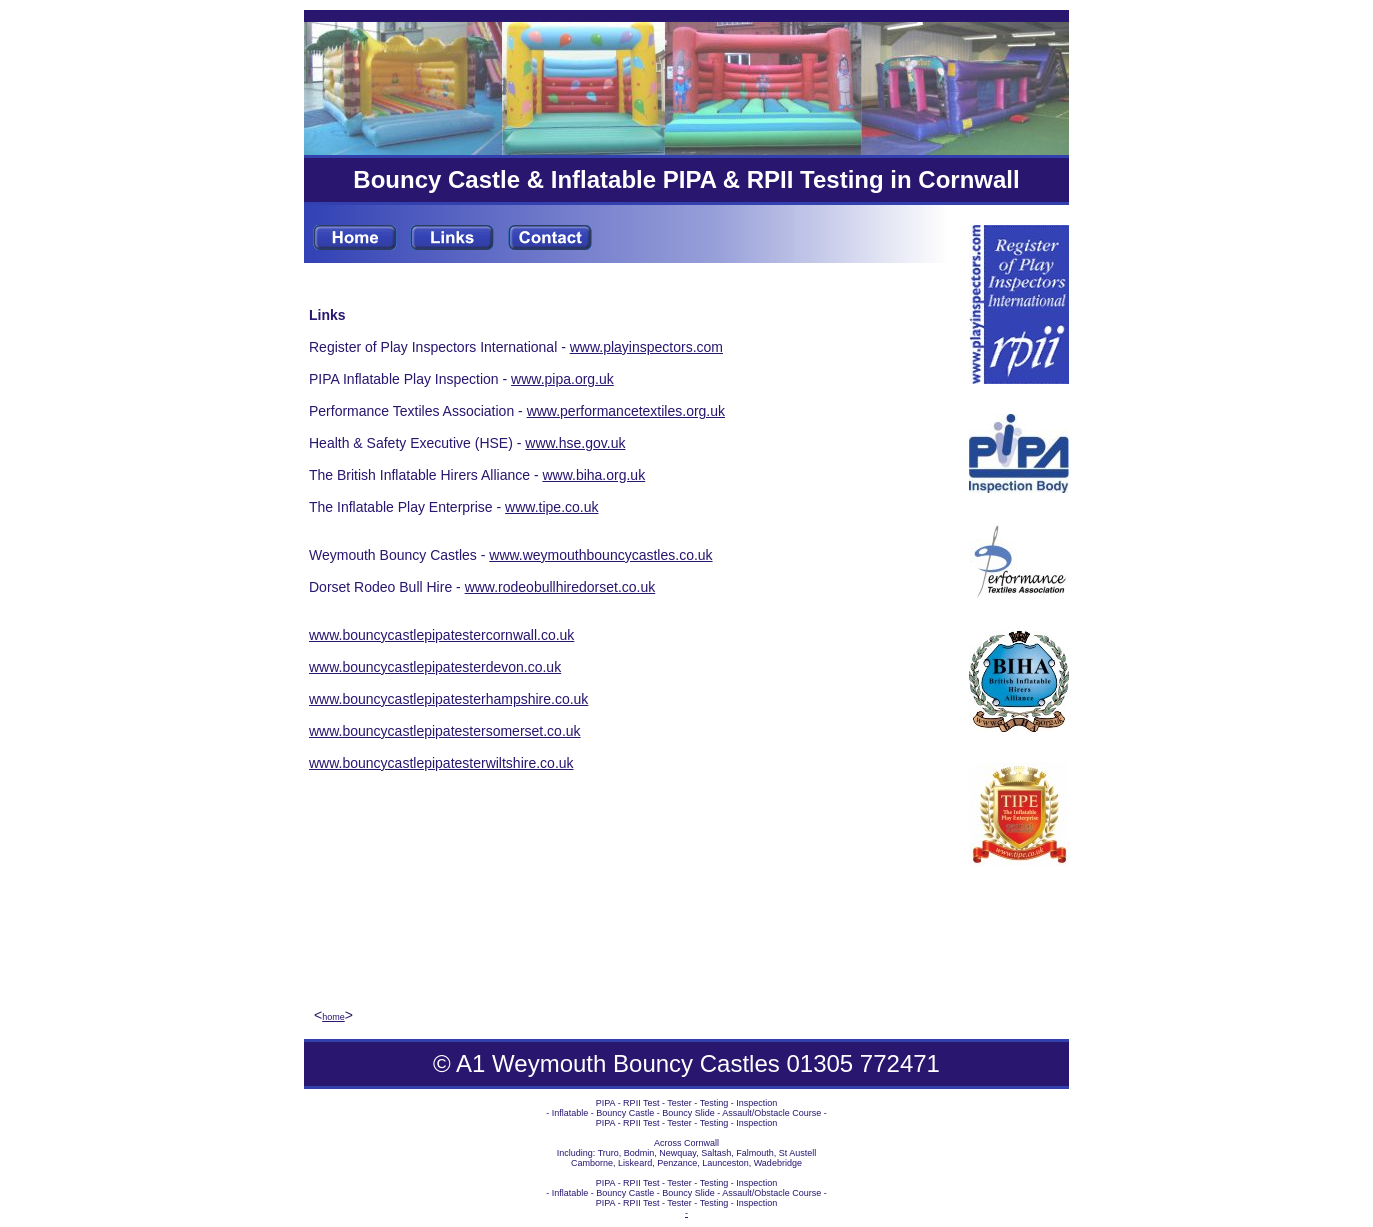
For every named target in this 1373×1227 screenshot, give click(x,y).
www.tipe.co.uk (551, 507)
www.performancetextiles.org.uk (626, 411)
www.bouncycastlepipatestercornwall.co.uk (441, 635)
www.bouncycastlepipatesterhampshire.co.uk (448, 699)
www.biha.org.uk (593, 475)
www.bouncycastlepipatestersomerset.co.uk (445, 731)
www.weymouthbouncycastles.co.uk (600, 555)
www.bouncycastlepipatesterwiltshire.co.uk (441, 763)
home (333, 1017)
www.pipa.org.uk (562, 379)
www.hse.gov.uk (575, 443)
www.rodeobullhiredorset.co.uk (560, 587)
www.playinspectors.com (646, 347)
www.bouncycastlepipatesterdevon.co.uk (435, 667)
